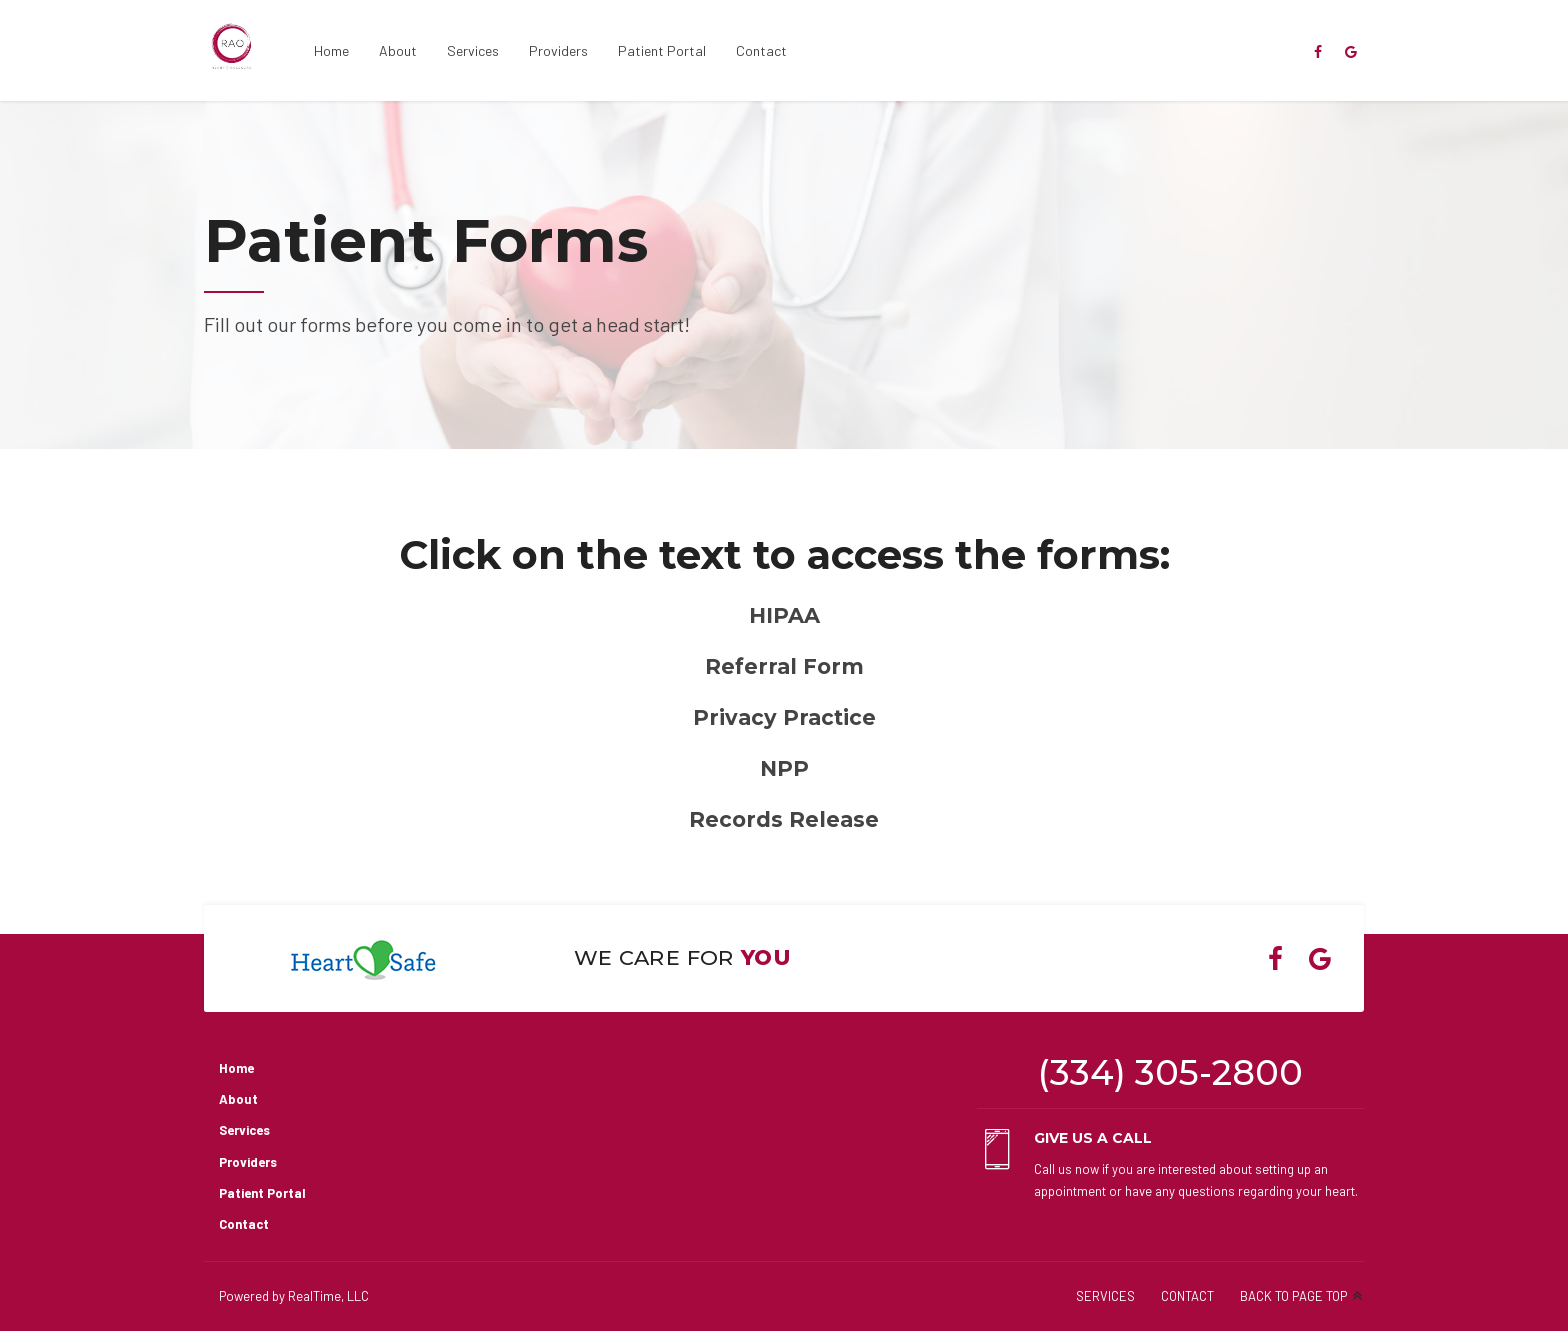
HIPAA (784, 615)
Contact (761, 50)
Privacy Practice (784, 717)
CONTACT (1187, 1296)
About (398, 50)
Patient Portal (662, 50)
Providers (558, 50)
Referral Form (784, 666)
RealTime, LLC (328, 1296)
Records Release (784, 819)
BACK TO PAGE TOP (1293, 1296)
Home (331, 50)
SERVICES (1105, 1296)
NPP (784, 768)
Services (473, 50)
